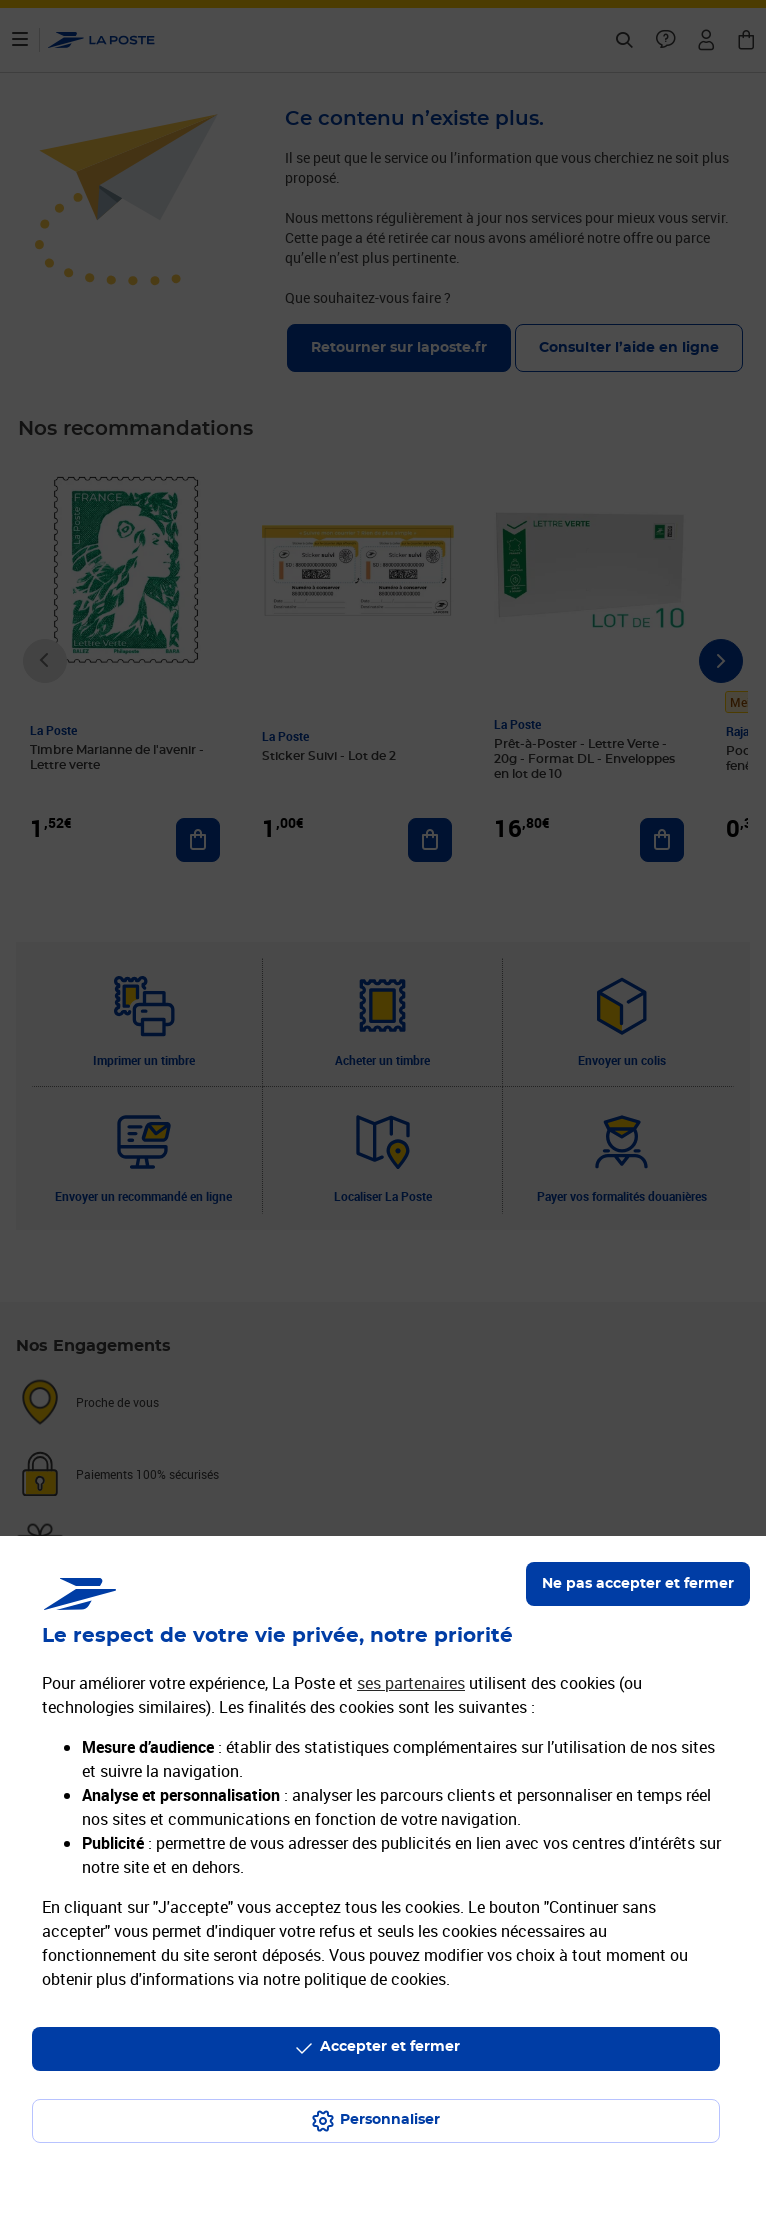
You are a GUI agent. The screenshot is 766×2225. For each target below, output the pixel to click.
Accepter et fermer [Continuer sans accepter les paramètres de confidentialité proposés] (390, 2047)
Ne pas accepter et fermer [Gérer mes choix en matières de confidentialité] (638, 1584)
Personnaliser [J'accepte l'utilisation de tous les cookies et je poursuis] (390, 2120)
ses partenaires (411, 1683)
